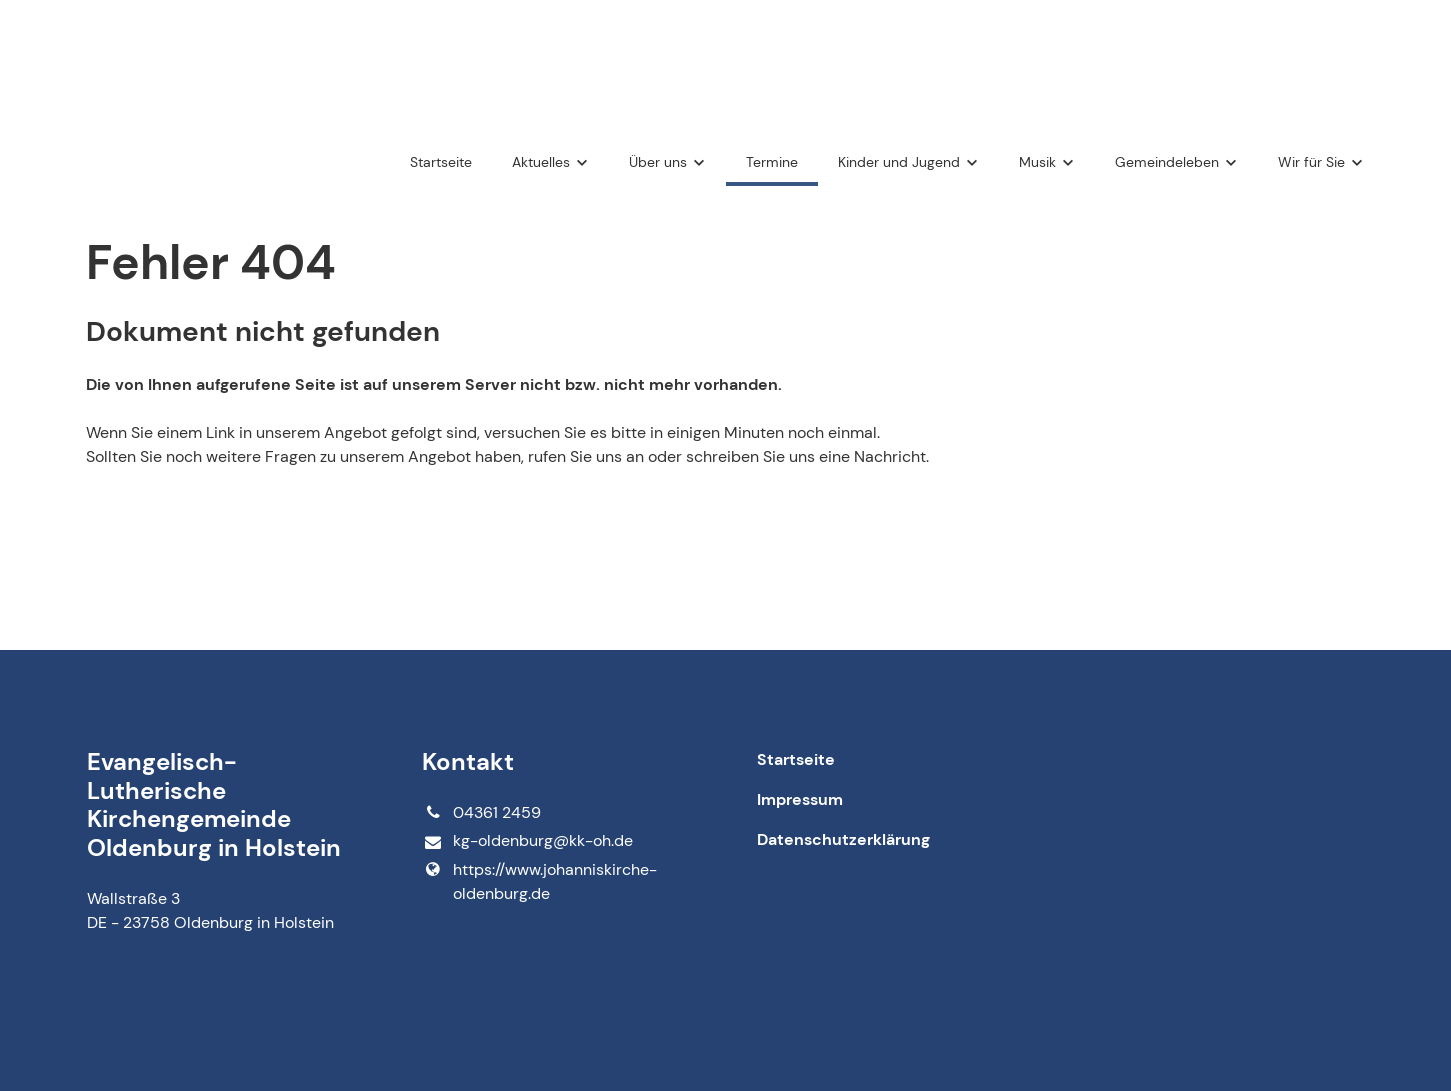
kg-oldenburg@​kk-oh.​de (527, 841)
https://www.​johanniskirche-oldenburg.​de (539, 882)
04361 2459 (481, 813)
